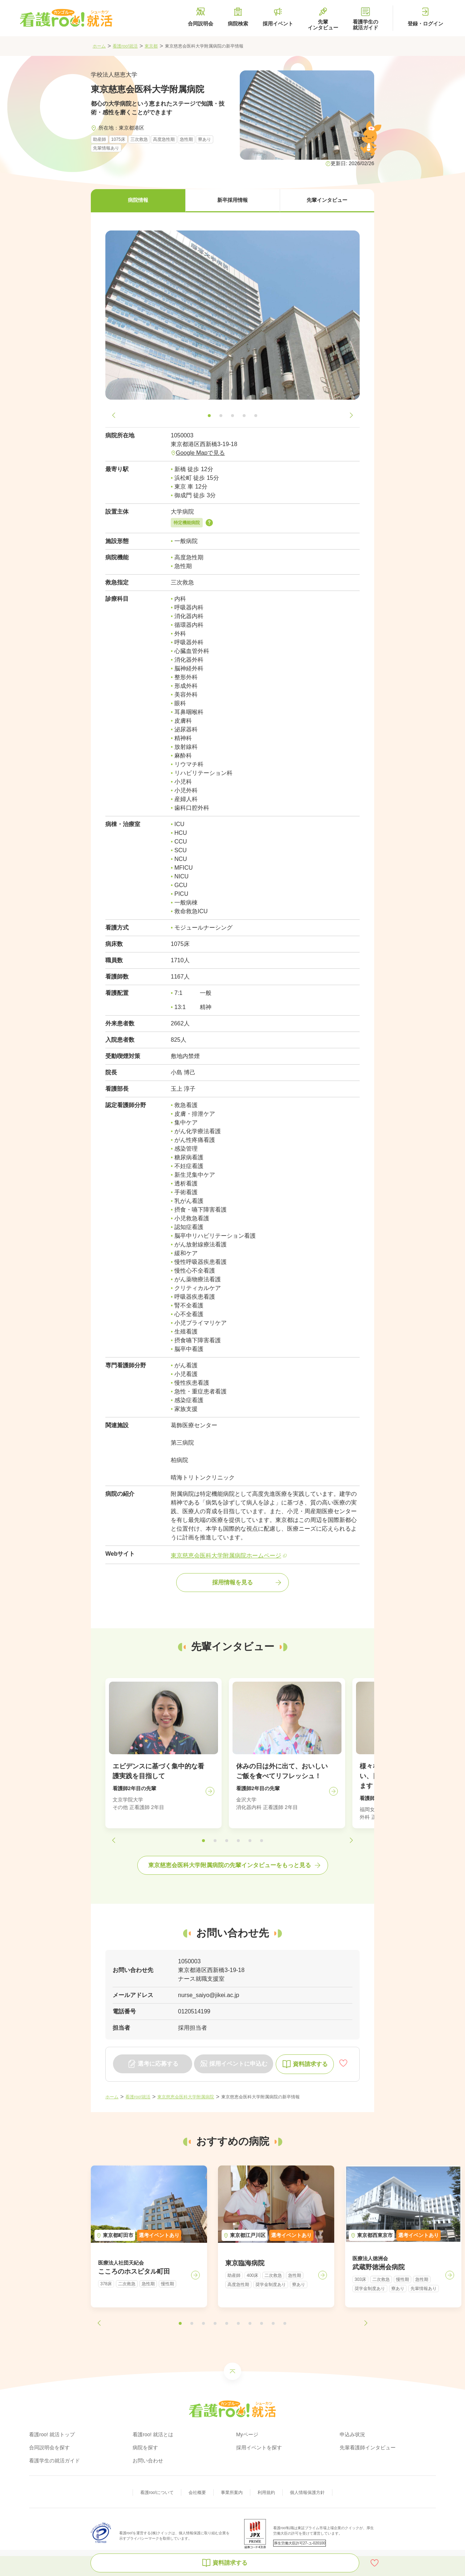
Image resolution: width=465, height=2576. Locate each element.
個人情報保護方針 (307, 2492)
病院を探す (145, 2447)
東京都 (151, 46)
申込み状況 (352, 2434)
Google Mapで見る (200, 453)
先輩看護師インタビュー (368, 2447)
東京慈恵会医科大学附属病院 (185, 2096)
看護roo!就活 (125, 46)
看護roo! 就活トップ (52, 2434)
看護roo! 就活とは (153, 2434)
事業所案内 (232, 2492)
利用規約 (266, 2492)
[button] (138, 200)
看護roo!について (157, 2492)
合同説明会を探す (49, 2447)
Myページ (247, 2434)
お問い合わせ (148, 2460)
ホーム (99, 46)
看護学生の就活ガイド (54, 2460)
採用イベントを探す (259, 2447)
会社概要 (197, 2492)
